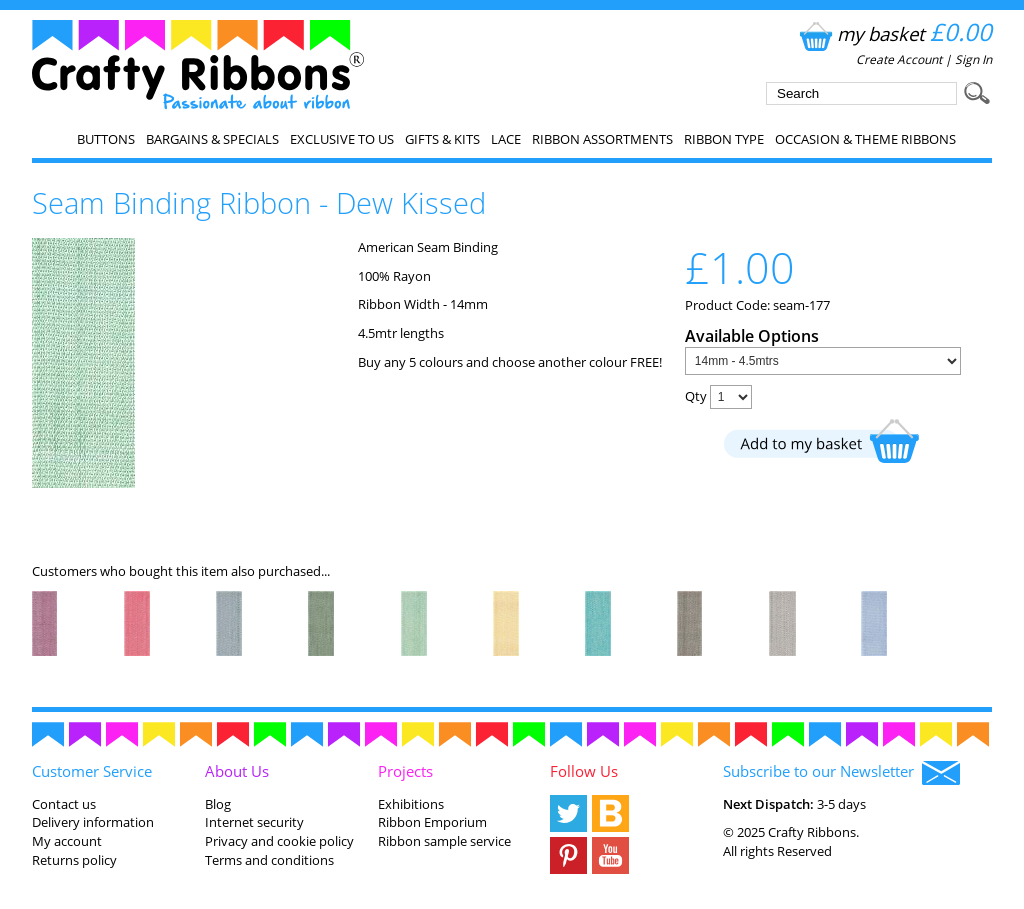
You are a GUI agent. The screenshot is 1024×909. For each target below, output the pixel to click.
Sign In (973, 59)
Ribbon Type (724, 139)
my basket (893, 33)
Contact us (64, 804)
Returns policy (74, 860)
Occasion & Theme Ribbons (865, 139)
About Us (237, 771)
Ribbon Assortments (602, 139)
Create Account (899, 59)
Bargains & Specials (212, 139)
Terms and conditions (269, 860)
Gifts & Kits (442, 139)
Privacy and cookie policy (279, 841)
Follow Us (584, 771)
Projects (405, 771)
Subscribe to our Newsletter (841, 773)
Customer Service (92, 771)
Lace (506, 139)
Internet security (254, 822)
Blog (218, 804)
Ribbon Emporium (432, 822)
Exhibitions (411, 804)
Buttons (106, 139)
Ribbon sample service (444, 841)
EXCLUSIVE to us (342, 139)
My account (67, 841)
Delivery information (93, 822)
